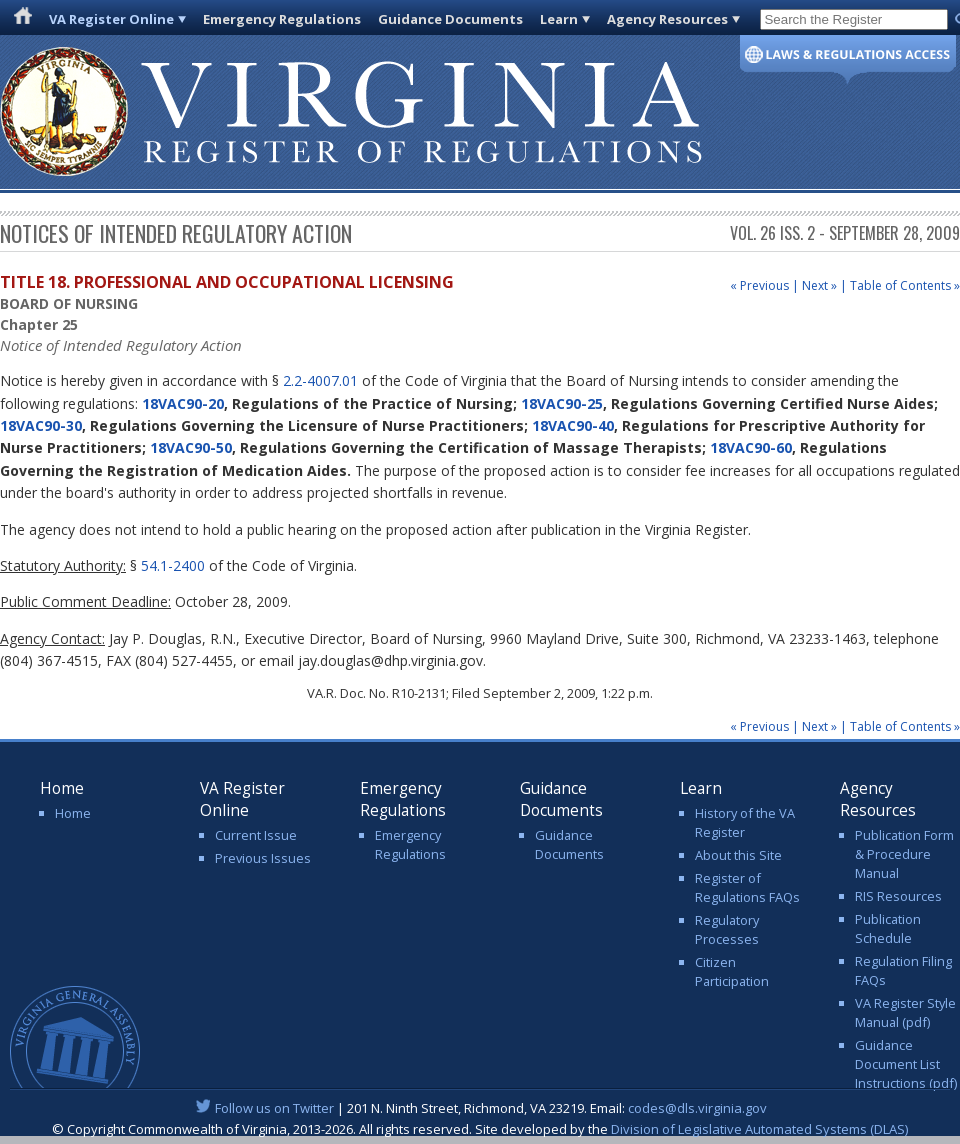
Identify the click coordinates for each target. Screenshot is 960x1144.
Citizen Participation (732, 971)
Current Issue (256, 835)
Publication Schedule (888, 928)
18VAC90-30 (41, 425)
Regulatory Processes (727, 929)
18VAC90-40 (573, 425)
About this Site (738, 855)
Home (73, 813)
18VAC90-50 (191, 447)
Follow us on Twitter (274, 1108)
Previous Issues (263, 858)
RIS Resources (898, 896)
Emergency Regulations (282, 19)
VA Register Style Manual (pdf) (905, 1012)
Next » (819, 285)
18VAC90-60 (751, 447)
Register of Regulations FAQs (747, 887)
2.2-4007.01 (320, 380)
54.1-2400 (173, 565)
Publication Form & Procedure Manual (904, 854)
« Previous (759, 285)
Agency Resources (667, 19)
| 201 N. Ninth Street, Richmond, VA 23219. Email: (480, 1108)
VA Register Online (111, 19)
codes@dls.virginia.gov (697, 1108)
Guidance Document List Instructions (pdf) (906, 1064)
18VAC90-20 (183, 403)
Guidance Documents (450, 19)
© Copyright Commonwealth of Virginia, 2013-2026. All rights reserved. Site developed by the (480, 1129)
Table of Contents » (905, 285)
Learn (559, 19)
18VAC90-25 (562, 403)
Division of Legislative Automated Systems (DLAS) (759, 1129)
